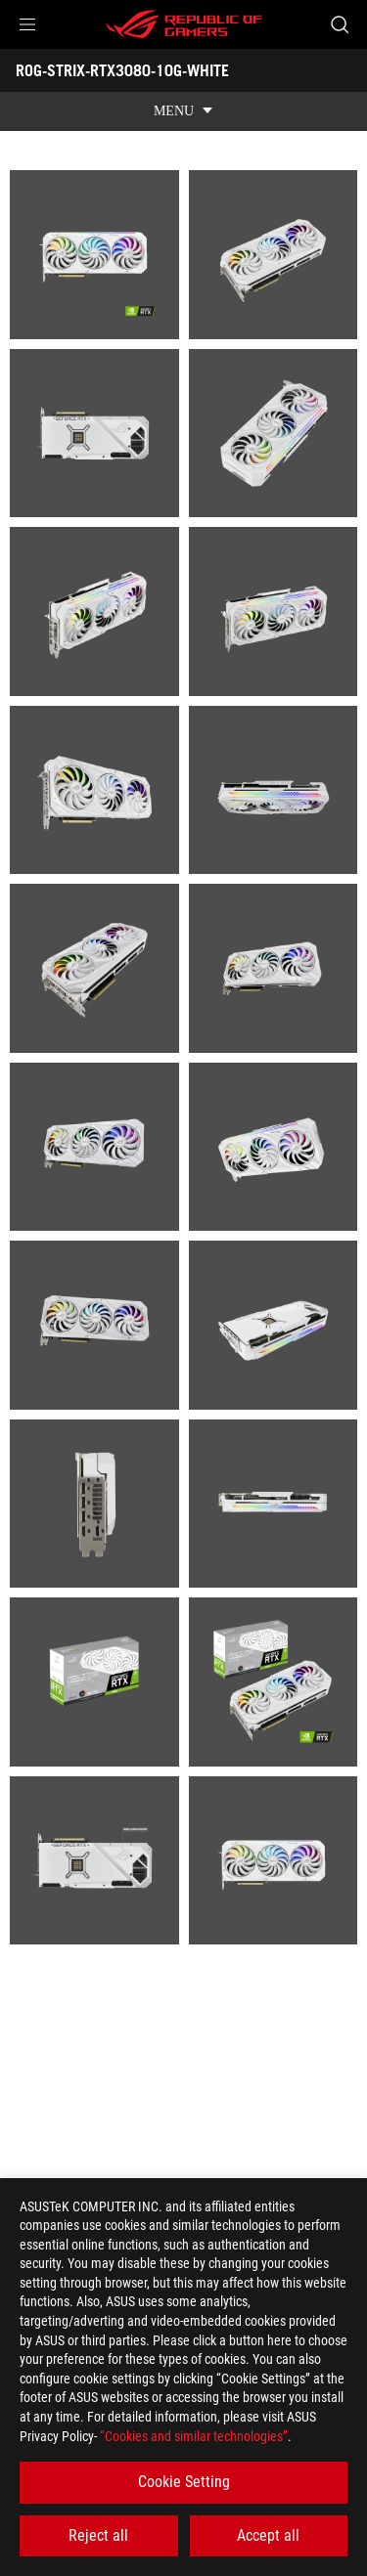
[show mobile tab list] (183, 111)
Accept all (268, 2535)
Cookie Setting (184, 2481)
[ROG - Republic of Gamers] (184, 24)
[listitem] (94, 254)
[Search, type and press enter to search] (339, 24)
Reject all (98, 2535)
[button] (27, 24)
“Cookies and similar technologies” (194, 2436)
